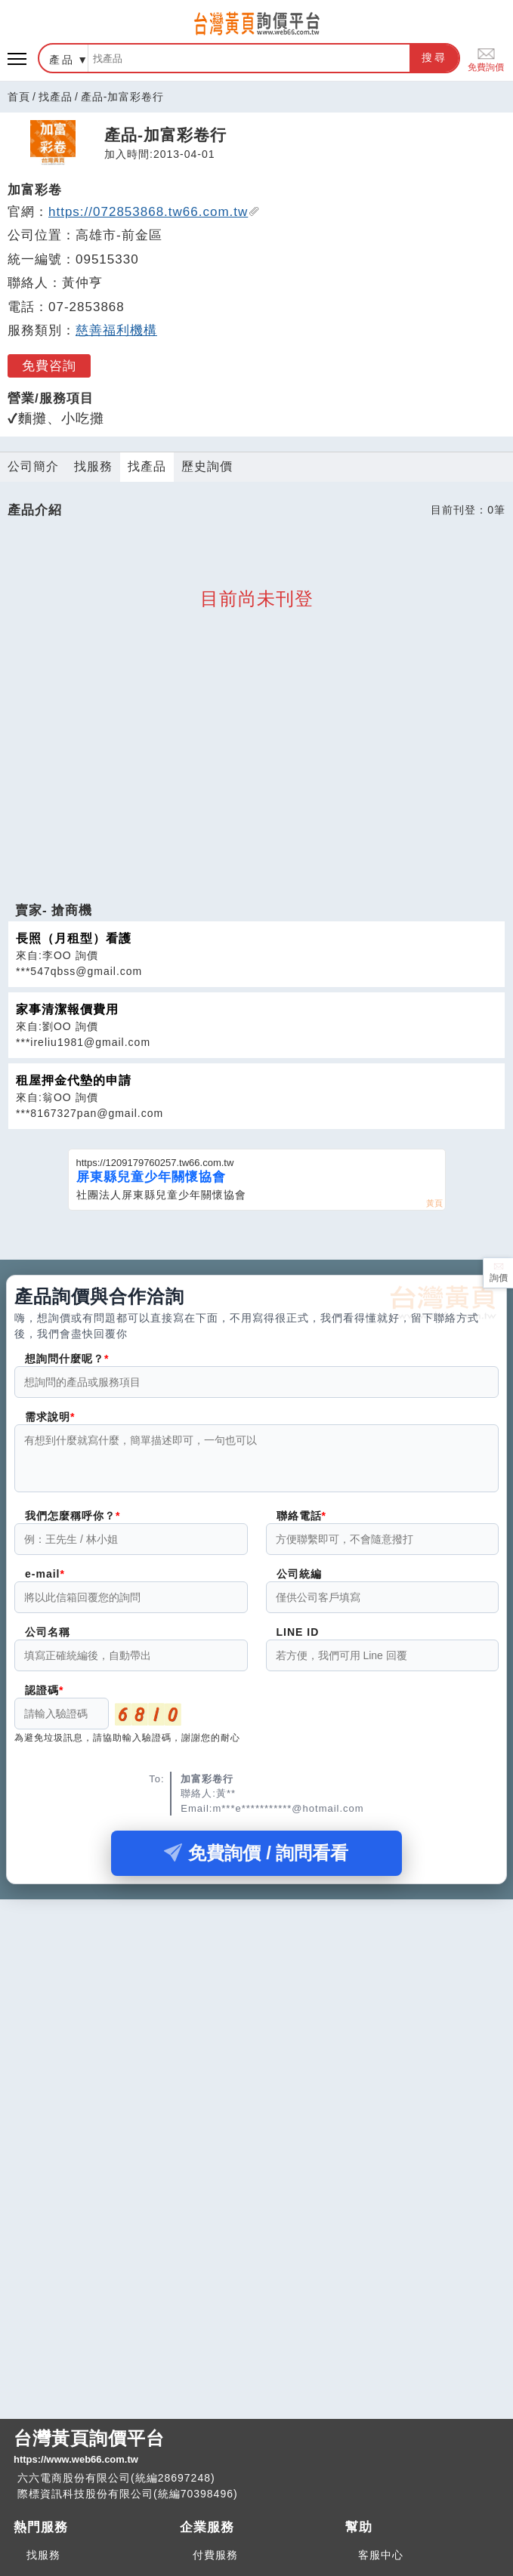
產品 (62, 60)
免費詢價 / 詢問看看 (256, 1862)
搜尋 (434, 57)
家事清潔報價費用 (67, 1009)
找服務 (93, 466)
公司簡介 (33, 466)
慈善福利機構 (116, 330)
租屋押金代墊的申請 (73, 1080)
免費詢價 (486, 58)
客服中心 (380, 2555)
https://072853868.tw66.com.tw (154, 212)
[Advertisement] (257, 796)
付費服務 (215, 2555)
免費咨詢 (49, 366)
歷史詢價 (207, 466)
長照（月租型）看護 (73, 938)
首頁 (19, 97)
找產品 (56, 97)
